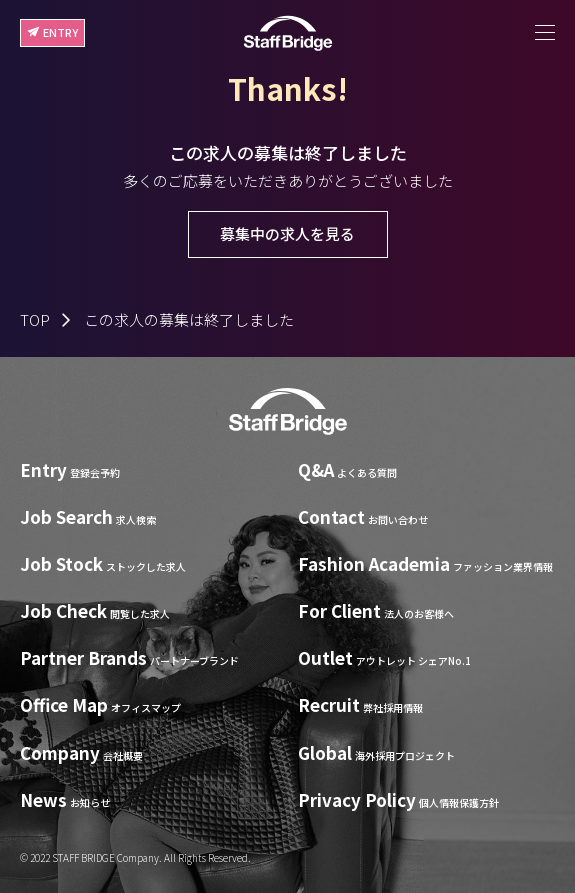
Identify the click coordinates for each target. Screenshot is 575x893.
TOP (35, 319)
